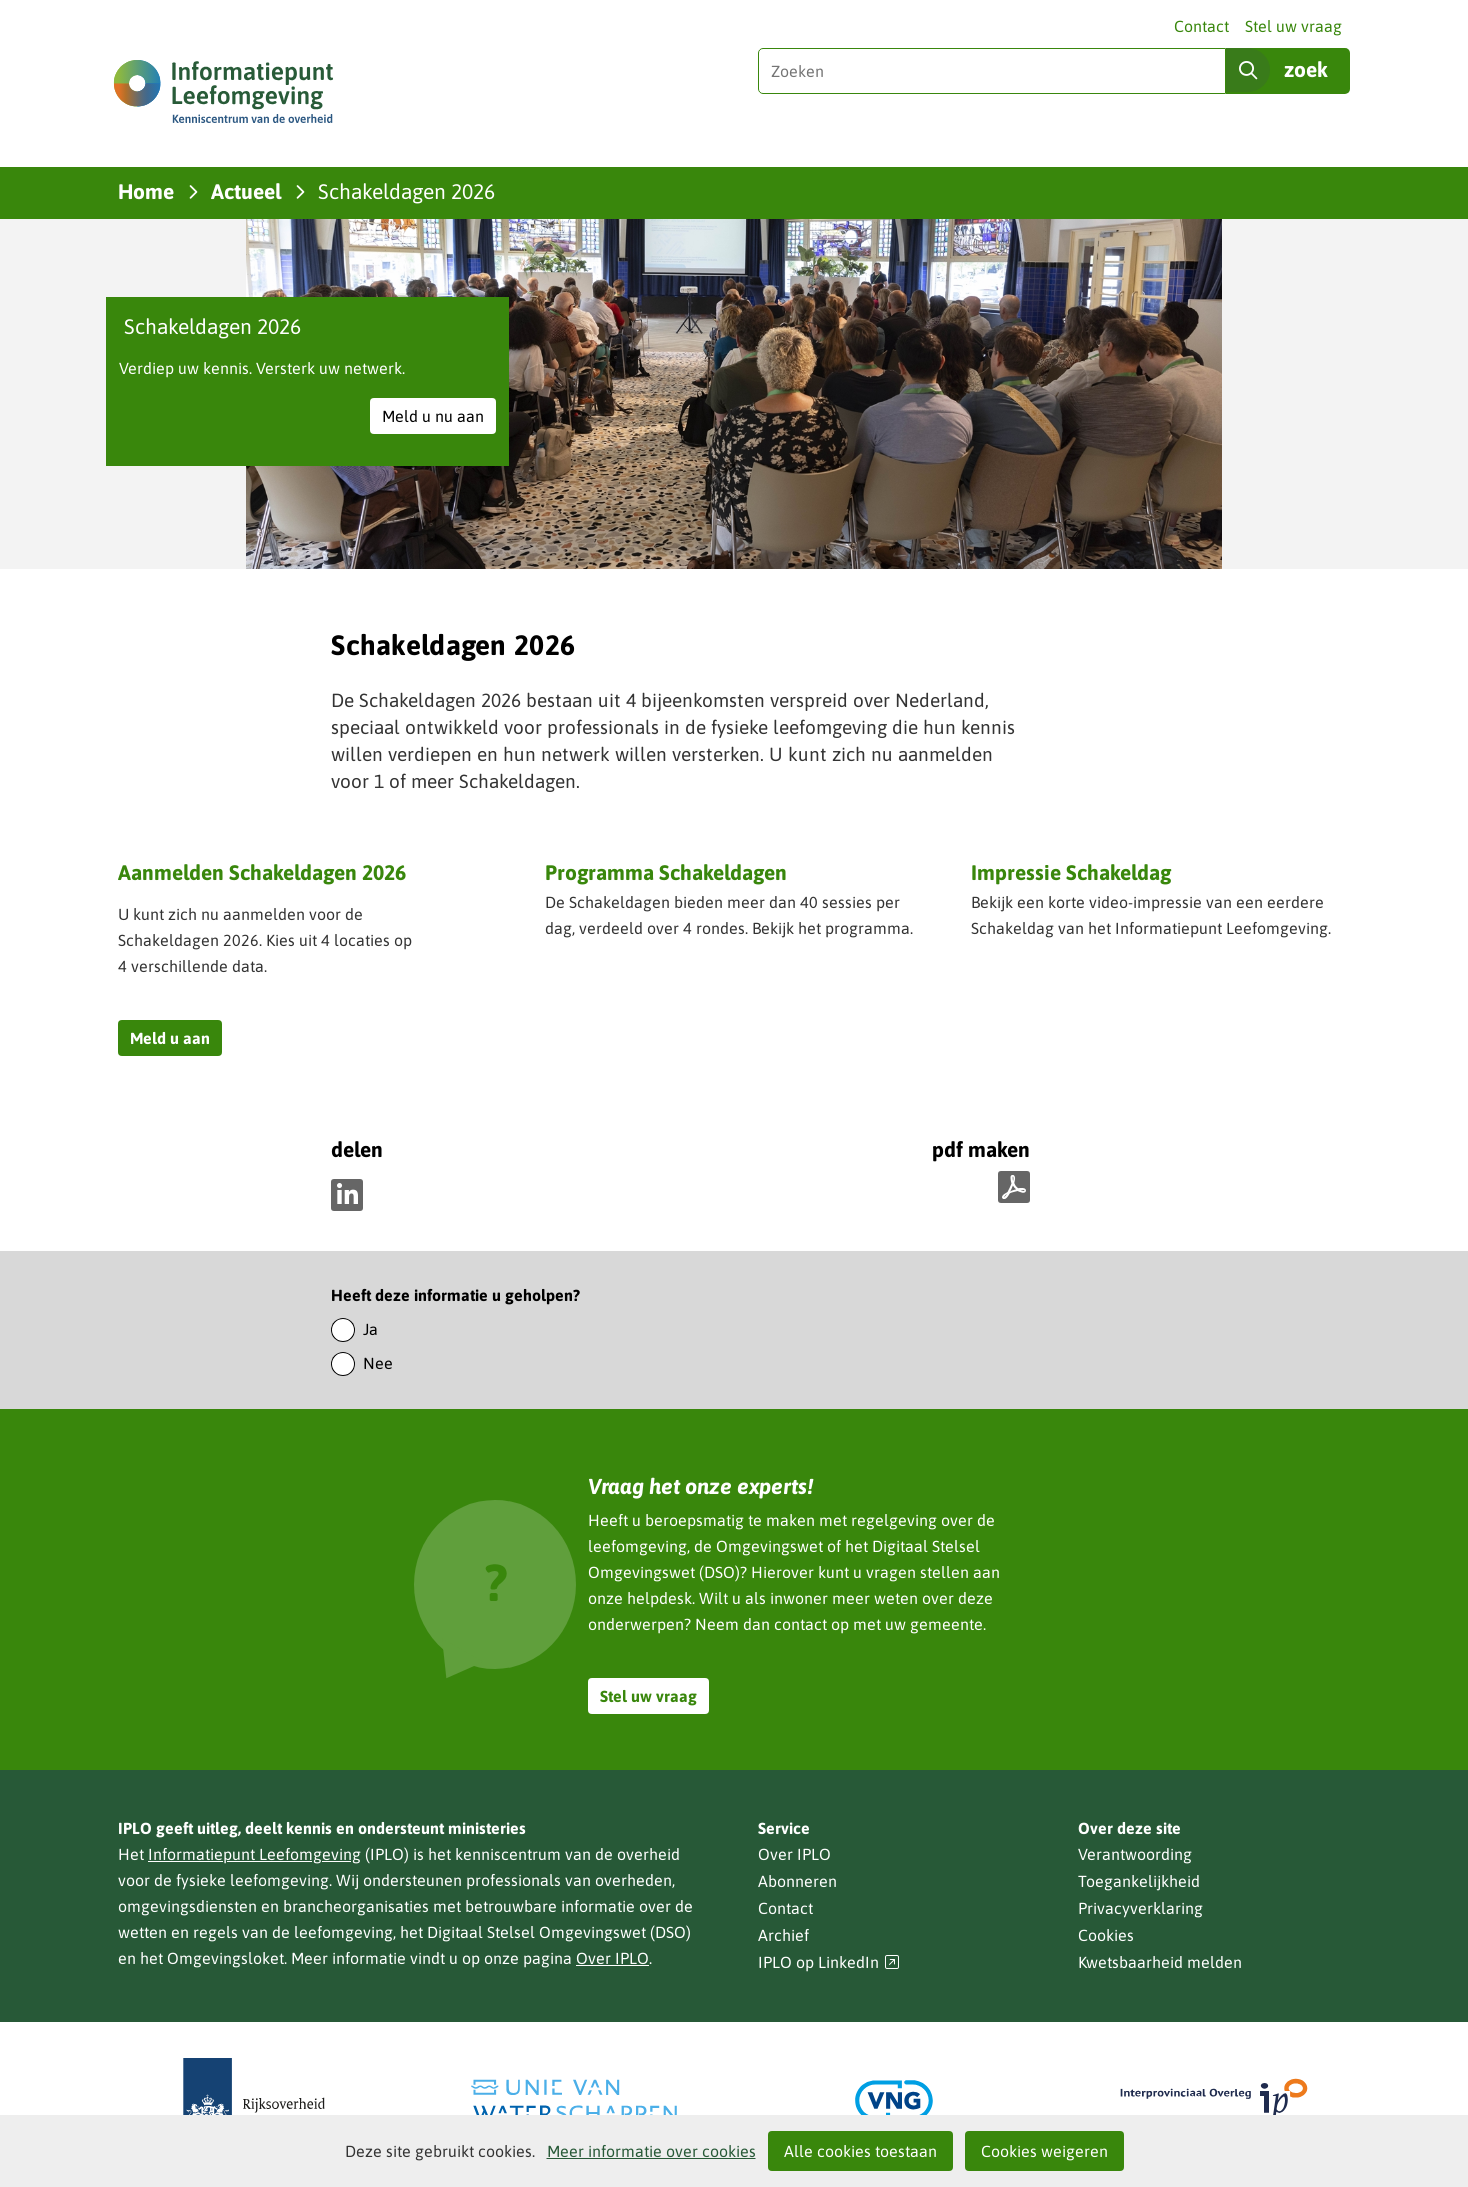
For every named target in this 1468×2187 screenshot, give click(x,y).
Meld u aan (176, 1040)
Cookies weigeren (1044, 2151)
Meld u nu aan (439, 418)
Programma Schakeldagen (666, 874)
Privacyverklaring (1140, 1908)
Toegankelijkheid (1139, 1881)
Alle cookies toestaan (860, 2151)
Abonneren (797, 1881)
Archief (783, 1935)
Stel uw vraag (1293, 26)
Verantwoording (1135, 1854)
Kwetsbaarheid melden (1160, 1962)
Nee (378, 1363)
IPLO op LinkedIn (829, 1962)
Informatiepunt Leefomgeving (254, 1854)
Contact (1201, 26)
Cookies (1106, 1935)
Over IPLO (612, 1958)
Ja (370, 1329)
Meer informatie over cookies (651, 2151)
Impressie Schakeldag (1071, 872)
